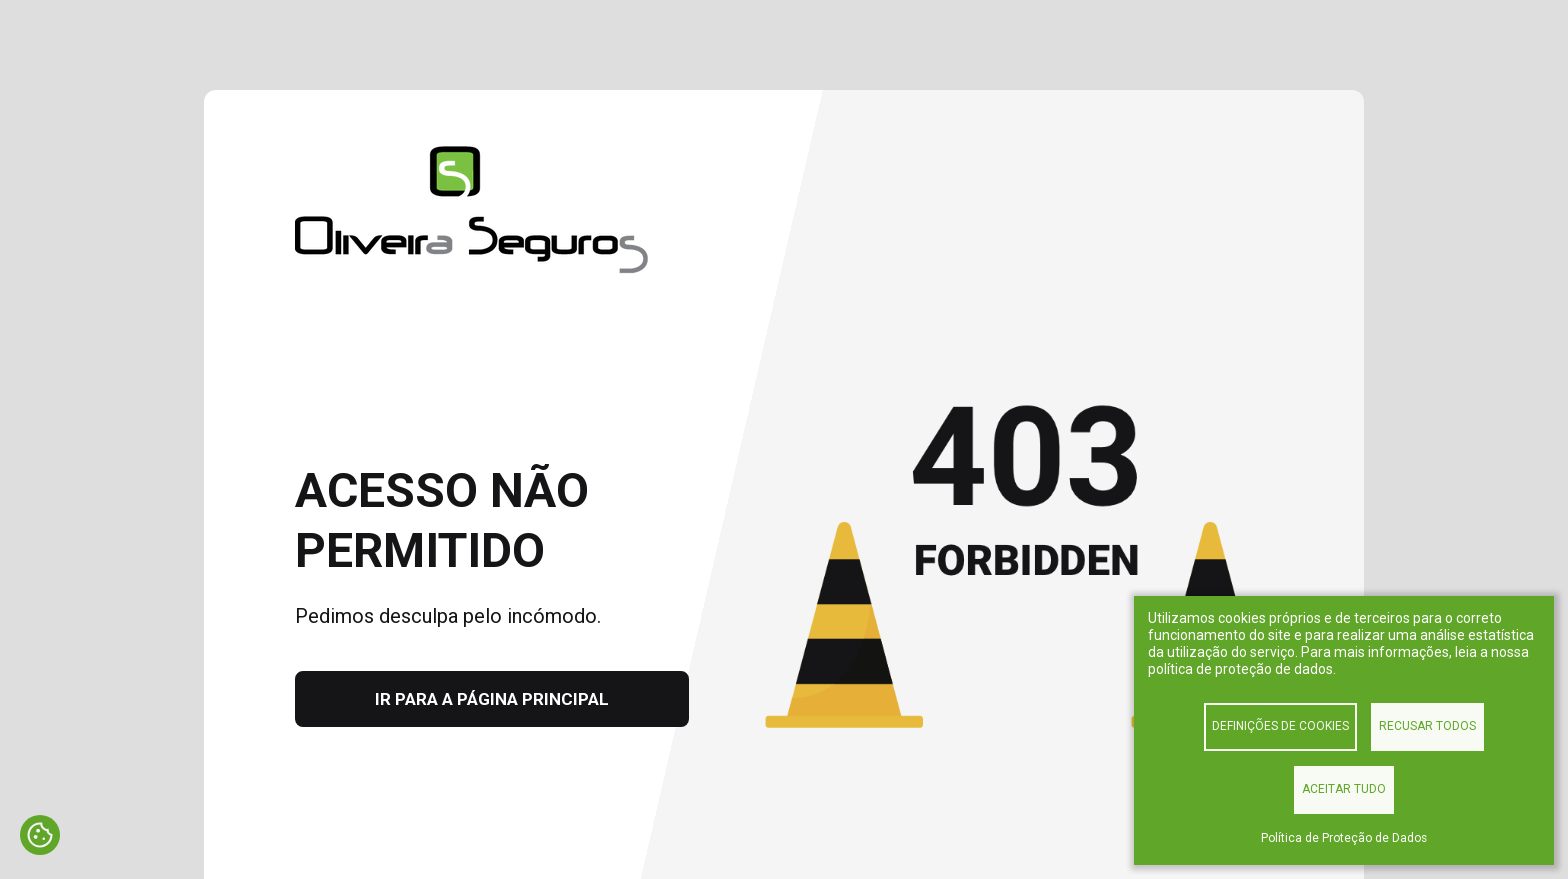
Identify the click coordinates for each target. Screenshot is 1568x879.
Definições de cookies (1280, 726)
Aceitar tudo (1344, 789)
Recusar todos (1427, 726)
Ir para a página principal (492, 699)
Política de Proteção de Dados (1344, 838)
